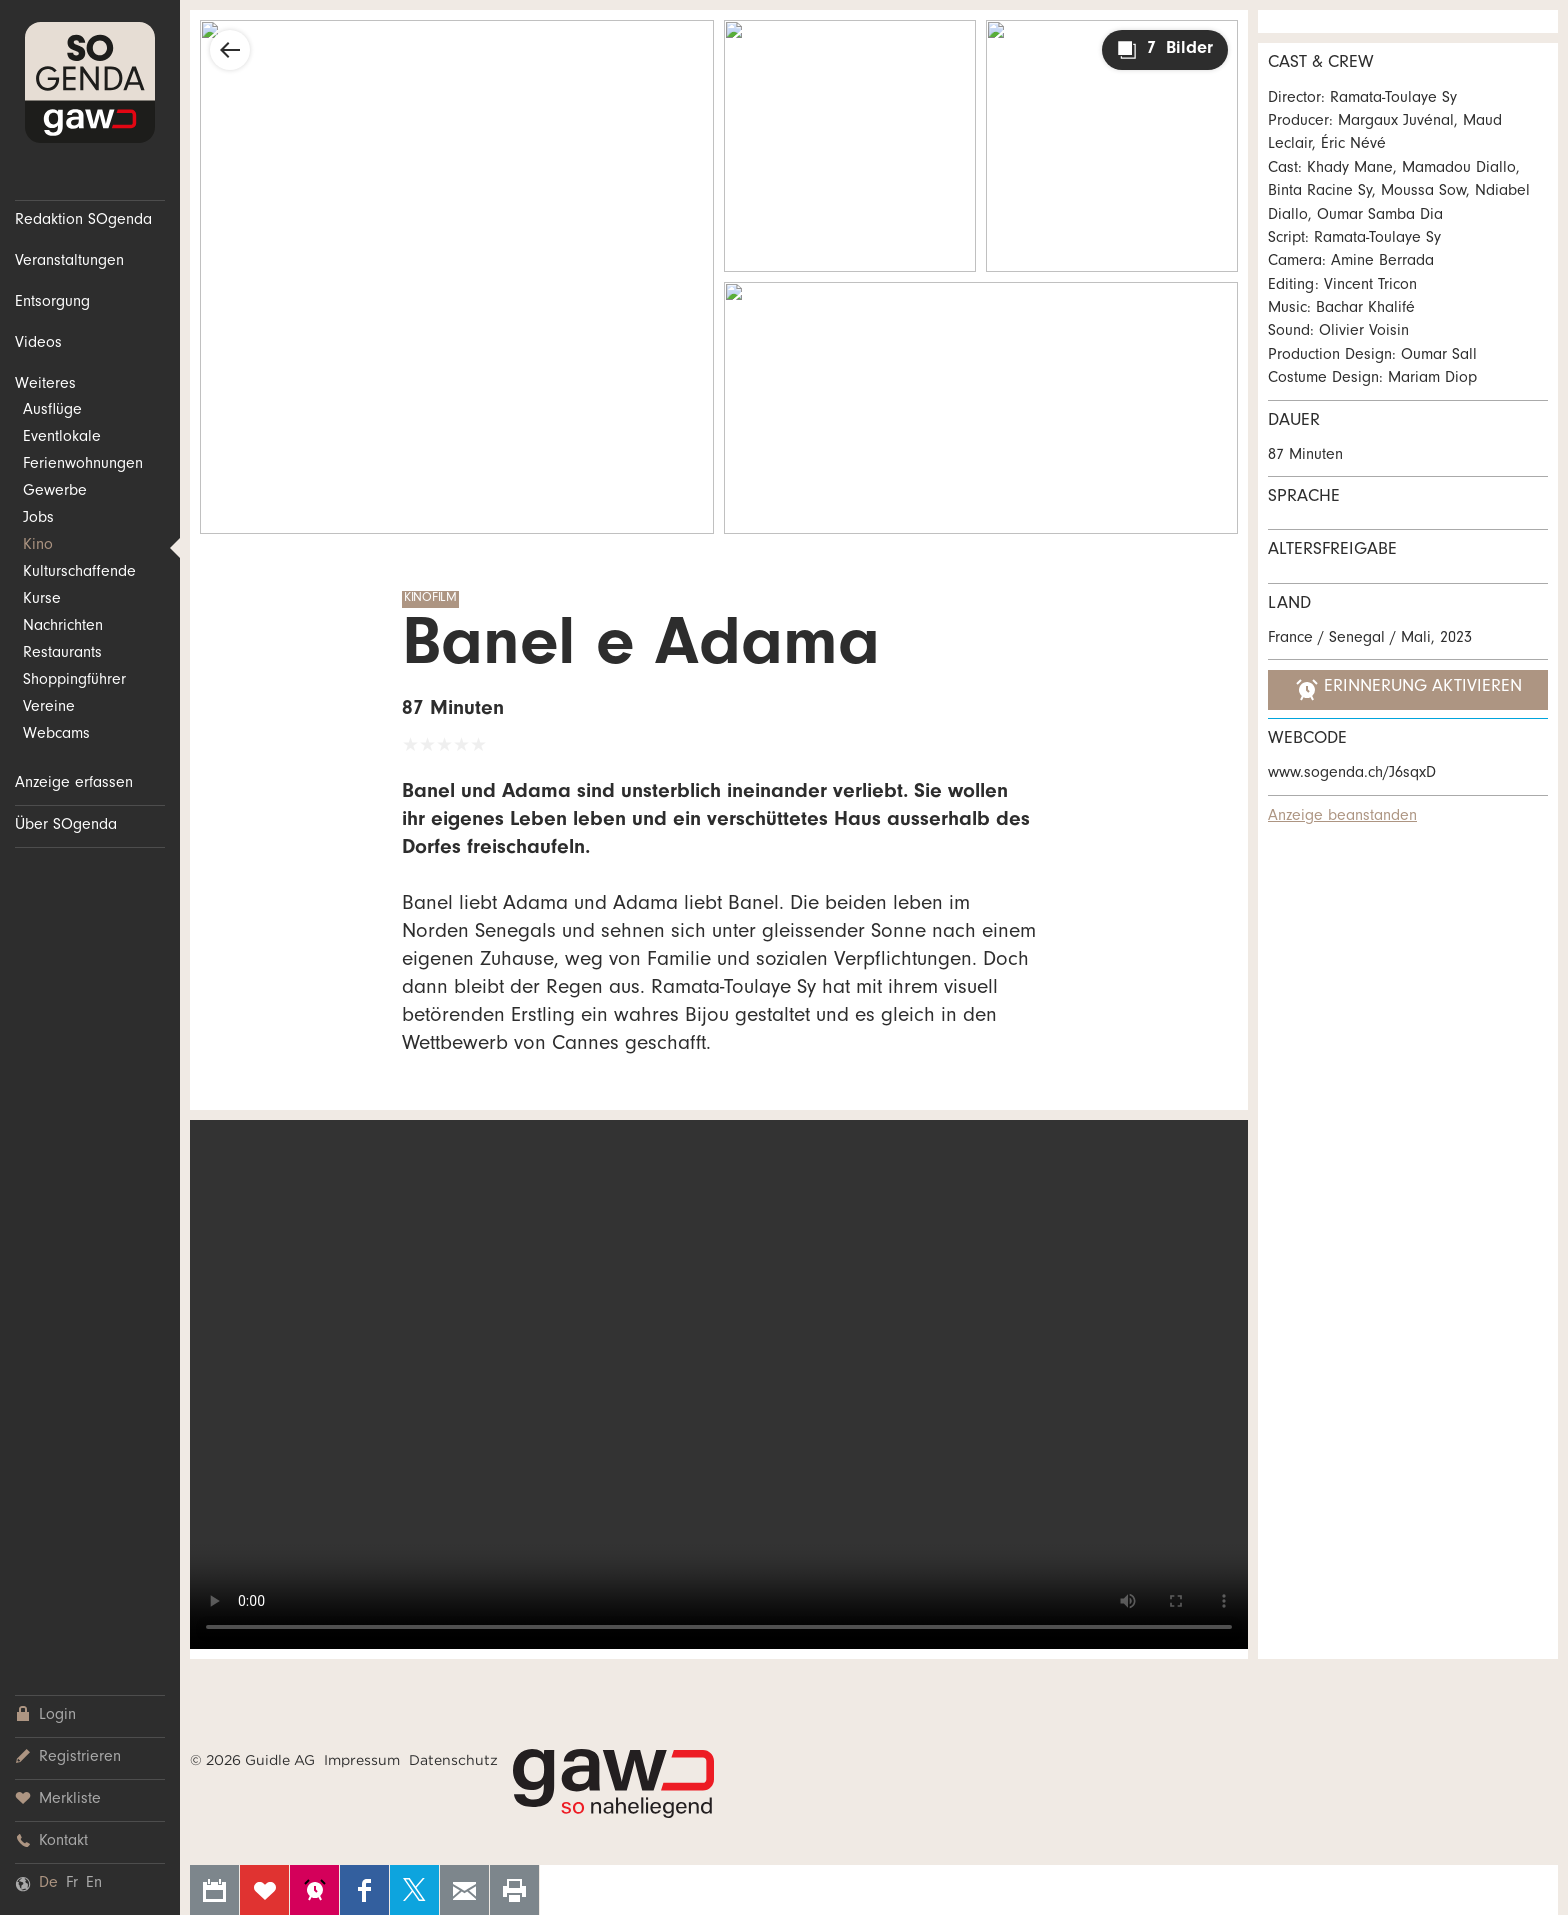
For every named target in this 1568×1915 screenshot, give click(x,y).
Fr (72, 1884)
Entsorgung (52, 303)
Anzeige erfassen (74, 784)
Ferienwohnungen (83, 465)
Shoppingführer (74, 681)
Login (45, 1715)
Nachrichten (63, 627)
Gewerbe (55, 492)
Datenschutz (453, 1760)
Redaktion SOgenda (83, 221)
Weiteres (45, 385)
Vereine (49, 708)
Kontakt (51, 1841)
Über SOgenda (66, 826)
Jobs (38, 519)
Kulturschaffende (79, 573)
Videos (38, 344)
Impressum (362, 1760)
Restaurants (62, 654)
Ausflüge (52, 411)
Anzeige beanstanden (1342, 817)
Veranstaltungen (69, 262)
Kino (38, 546)
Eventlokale (62, 438)
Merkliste (58, 1799)
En (94, 1884)
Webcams (56, 735)
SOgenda (90, 82)
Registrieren (68, 1757)
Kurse (42, 600)
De (48, 1884)
